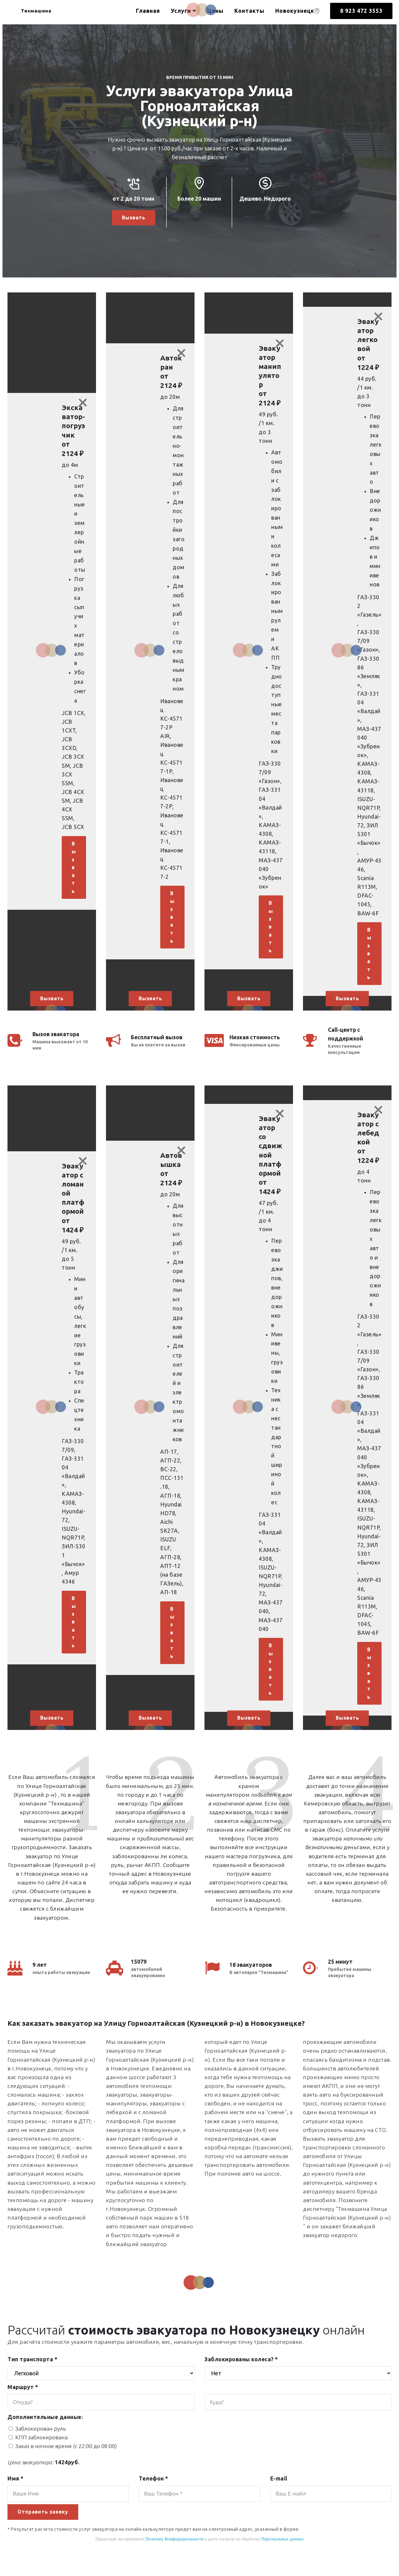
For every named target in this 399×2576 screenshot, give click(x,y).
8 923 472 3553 (361, 11)
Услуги (181, 11)
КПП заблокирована (41, 2450)
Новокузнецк (297, 11)
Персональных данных (282, 2553)
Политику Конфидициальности (174, 2553)
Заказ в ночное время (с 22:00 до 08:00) (66, 2459)
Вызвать (133, 218)
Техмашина (42, 11)
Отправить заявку (44, 2526)
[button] (51, 655)
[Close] (83, 404)
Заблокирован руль (40, 2442)
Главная (148, 11)
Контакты (249, 11)
